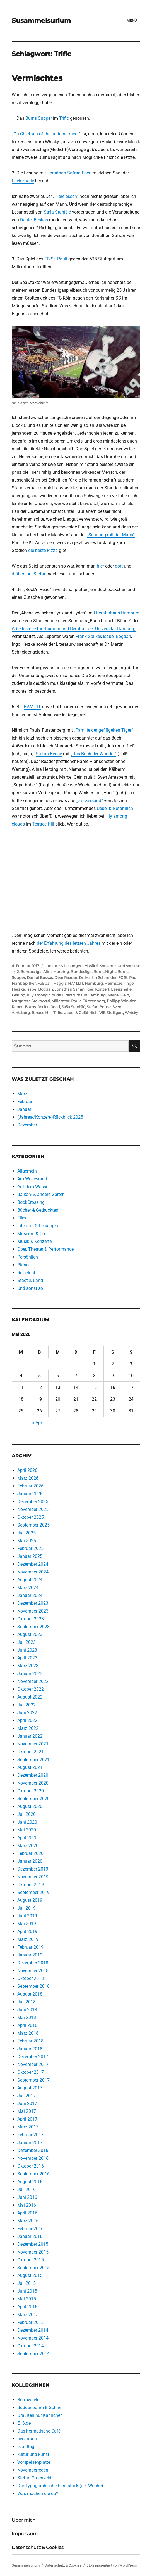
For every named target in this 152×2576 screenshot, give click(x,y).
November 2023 (33, 1611)
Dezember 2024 (32, 1564)
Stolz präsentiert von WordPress (111, 2565)
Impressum (25, 2533)
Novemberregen (32, 2470)
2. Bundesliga (29, 971)
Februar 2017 (30, 2134)
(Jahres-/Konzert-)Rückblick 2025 (50, 1117)
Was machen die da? (37, 2493)
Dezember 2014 (32, 2330)
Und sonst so (128, 965)
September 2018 (33, 1986)
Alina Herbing (56, 971)
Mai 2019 (26, 1923)
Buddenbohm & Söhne (39, 2407)
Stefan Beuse (49, 753)
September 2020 (33, 1798)
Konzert (102, 989)
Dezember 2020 (32, 1775)
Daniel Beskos (34, 220)
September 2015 (33, 2267)
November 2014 (33, 2338)
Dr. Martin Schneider (98, 977)
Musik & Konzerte (100, 965)
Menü (132, 20)
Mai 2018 (26, 2017)
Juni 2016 (27, 2197)
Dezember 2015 (32, 2244)
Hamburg (94, 983)
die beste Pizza (43, 550)
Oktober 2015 (30, 2259)
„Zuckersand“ (89, 800)
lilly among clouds (44, 995)
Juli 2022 (26, 1704)
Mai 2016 (26, 2205)
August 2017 (29, 2088)
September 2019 (33, 1892)
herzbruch (27, 2438)
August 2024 (29, 1579)
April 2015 (27, 2306)
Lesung (18, 995)
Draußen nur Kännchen (40, 2415)
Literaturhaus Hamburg (116, 613)
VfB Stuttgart (111, 1012)
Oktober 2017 (30, 2072)
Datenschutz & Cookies (38, 2547)
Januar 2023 (29, 1673)
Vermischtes (37, 78)
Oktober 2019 (30, 1884)
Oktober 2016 (30, 2166)
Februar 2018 (30, 2041)
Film (21, 1218)
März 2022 (27, 1728)
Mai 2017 (26, 2111)
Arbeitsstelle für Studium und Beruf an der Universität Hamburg (74, 628)
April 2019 (27, 1931)
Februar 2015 (30, 2322)
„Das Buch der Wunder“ (93, 753)
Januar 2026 (29, 1493)
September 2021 (33, 1759)
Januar (24, 1109)
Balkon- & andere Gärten (41, 1194)
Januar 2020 (29, 1861)
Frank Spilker (88, 636)
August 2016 (29, 2181)
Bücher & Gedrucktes (37, 1210)
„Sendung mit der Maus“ (111, 534)
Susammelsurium (41, 21)
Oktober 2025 (30, 1517)
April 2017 (27, 2119)
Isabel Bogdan (117, 636)
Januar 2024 (29, 1595)
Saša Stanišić (57, 212)
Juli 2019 (26, 1908)
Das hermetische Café (39, 2431)
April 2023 (27, 1658)
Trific (64, 118)
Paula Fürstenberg (88, 1001)
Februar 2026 (30, 1486)
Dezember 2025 (32, 1501)
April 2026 (27, 1470)
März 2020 (27, 1845)
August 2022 (29, 1697)
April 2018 (27, 2025)
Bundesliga (81, 971)
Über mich (23, 2520)
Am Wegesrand (32, 1178)
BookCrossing (31, 1202)
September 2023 (33, 1626)
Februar (24, 1101)
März (22, 1093)
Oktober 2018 (30, 1978)
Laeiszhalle (23, 180)
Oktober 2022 (30, 1689)
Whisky (131, 1012)
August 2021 (29, 1767)
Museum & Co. (31, 1233)
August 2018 (29, 1994)
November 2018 (33, 1970)
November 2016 (33, 2158)
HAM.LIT (32, 706)
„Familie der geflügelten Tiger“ (103, 730)
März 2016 (27, 2220)
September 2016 (33, 2173)
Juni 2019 (27, 1916)
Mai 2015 (26, 2299)
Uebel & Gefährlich (115, 808)
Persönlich (27, 1257)
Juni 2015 (27, 2291)
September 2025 (33, 1525)
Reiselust (26, 1272)
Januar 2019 (29, 1955)
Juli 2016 (26, 2189)
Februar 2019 (30, 1947)
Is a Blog (25, 2446)
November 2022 (33, 1681)
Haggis (59, 983)
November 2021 (33, 1744)
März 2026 (27, 1478)
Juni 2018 (27, 2009)
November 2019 (33, 1876)
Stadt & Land (30, 1280)
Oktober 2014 (30, 2345)
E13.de (24, 2423)
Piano (23, 1264)
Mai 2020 (26, 1830)
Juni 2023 (27, 1650)
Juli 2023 (26, 1642)
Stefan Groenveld (34, 2478)
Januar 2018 (29, 2048)
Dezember (27, 1125)
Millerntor (60, 1001)
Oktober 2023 (30, 1618)
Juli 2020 (26, 1814)
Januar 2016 (29, 2236)
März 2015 (27, 2314)
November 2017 (33, 2064)
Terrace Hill (43, 824)
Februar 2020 (30, 1853)
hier (100, 566)
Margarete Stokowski (31, 1001)
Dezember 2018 (32, 1962)
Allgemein (27, 1171)
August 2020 (29, 1806)
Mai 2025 (26, 1540)
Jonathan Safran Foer (68, 173)
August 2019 (29, 1900)
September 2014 (33, 2353)
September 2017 (33, 2080)
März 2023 (27, 1665)
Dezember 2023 (32, 1603)
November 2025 (33, 1509)
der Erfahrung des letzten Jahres (68, 943)
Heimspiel (114, 983)
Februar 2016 (30, 2228)
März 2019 (27, 1939)
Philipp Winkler (121, 1001)
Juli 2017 (26, 2095)
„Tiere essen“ (65, 196)
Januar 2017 (29, 2142)
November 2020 (33, 1783)
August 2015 (29, 2275)
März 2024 (27, 1587)
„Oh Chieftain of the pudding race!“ (46, 134)
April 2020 (27, 1837)
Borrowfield (28, 2399)
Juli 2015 (26, 2283)
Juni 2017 (27, 2103)
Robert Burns (24, 1006)
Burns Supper (38, 118)
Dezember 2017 (32, 2056)
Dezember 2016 (32, 2150)
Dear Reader (65, 977)
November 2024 (33, 1572)
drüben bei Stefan (29, 574)
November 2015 (33, 2252)
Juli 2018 (26, 2002)
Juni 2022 (27, 1712)
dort (119, 566)
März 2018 (27, 2033)
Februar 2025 (30, 1548)
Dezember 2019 (32, 1869)
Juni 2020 (27, 1822)
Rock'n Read (48, 1006)
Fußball (44, 983)
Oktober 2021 (30, 1751)
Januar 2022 (29, 1736)
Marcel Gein (118, 995)
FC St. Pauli (55, 259)
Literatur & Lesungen (63, 965)
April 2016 (27, 2213)
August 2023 (29, 1634)
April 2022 (27, 1720)
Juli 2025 (26, 1532)
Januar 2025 (29, 1556)
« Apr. (37, 1422)
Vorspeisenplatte (33, 2462)
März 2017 (27, 2127)
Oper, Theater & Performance (45, 1249)
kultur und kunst (33, 2454)
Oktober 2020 (30, 1790)
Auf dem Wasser (33, 1186)
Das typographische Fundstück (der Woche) (60, 2485)
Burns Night (104, 971)
